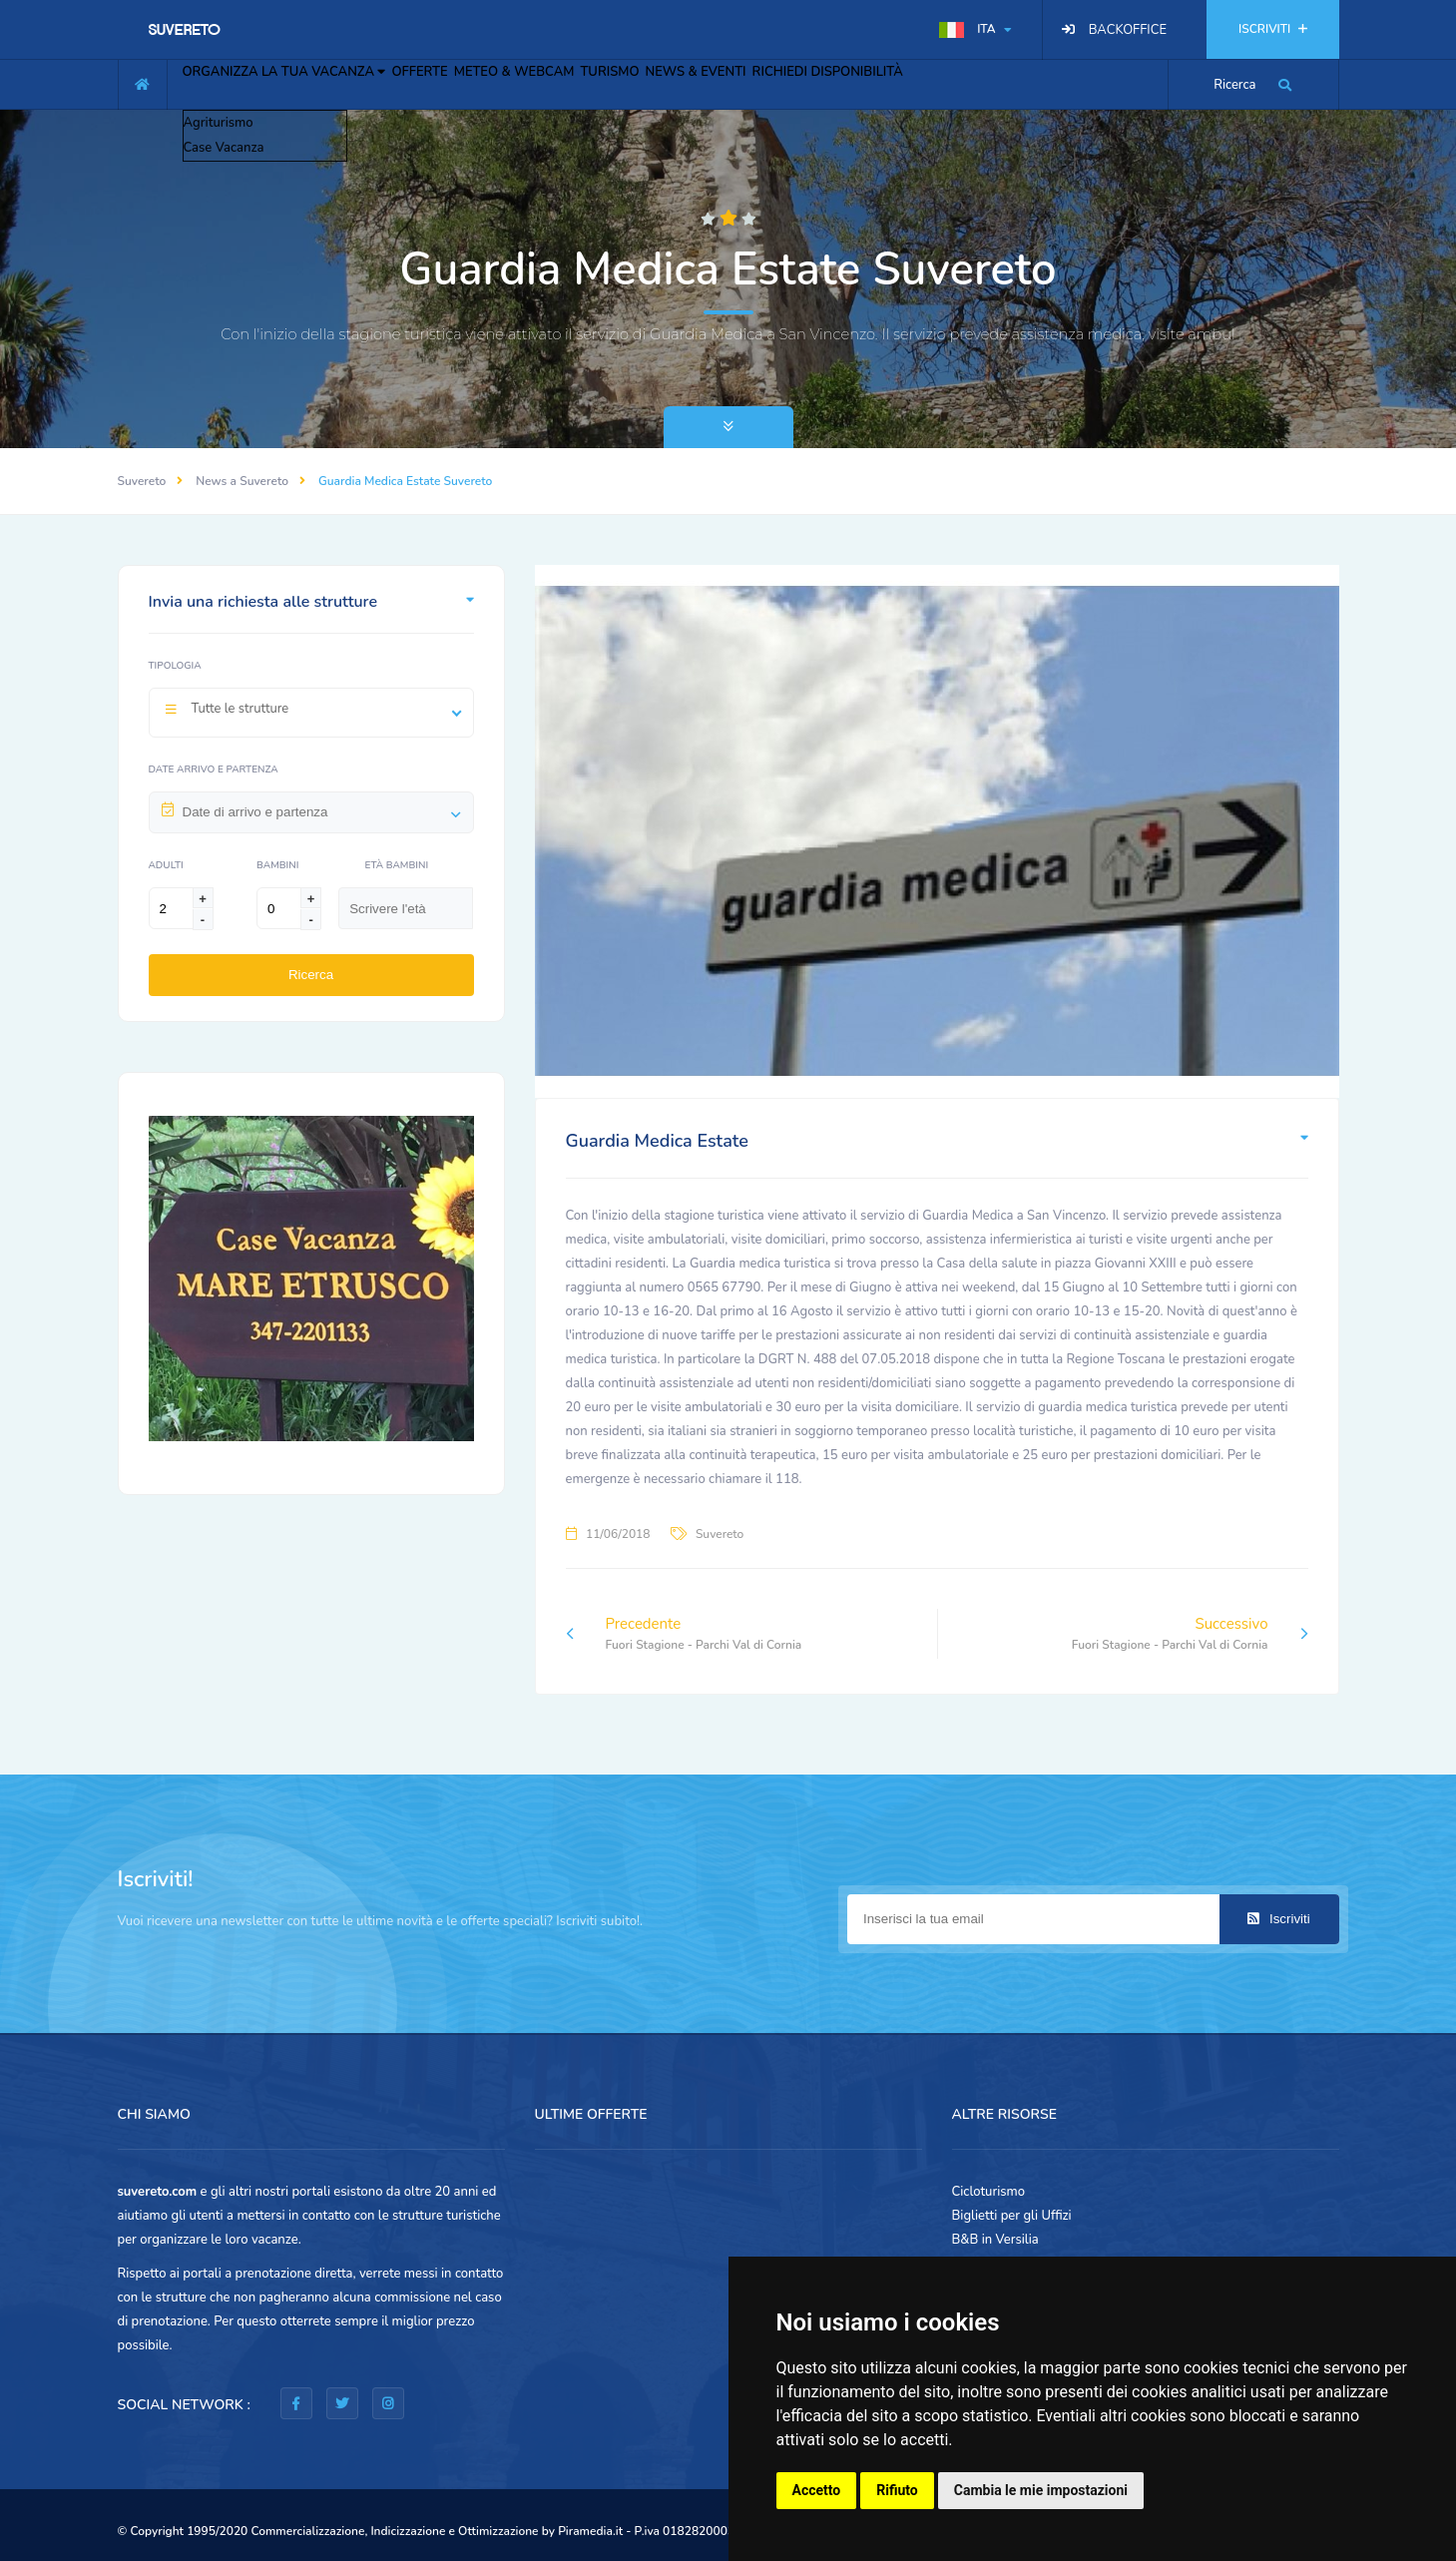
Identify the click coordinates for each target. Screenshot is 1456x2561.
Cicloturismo (989, 2192)
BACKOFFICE (1128, 30)
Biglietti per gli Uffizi (1012, 2216)
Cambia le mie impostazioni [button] (1041, 2490)
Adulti (166, 865)
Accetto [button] (816, 2490)
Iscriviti (1278, 1918)
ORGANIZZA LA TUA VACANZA (299, 82)
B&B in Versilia (995, 2240)
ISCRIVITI (1272, 29)
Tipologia (175, 666)
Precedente (684, 1634)
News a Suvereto (242, 481)
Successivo (1190, 1634)
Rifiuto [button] (897, 2490)
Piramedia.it (590, 2531)
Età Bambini (396, 865)
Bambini (277, 865)
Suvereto (142, 481)
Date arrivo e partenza (213, 769)
